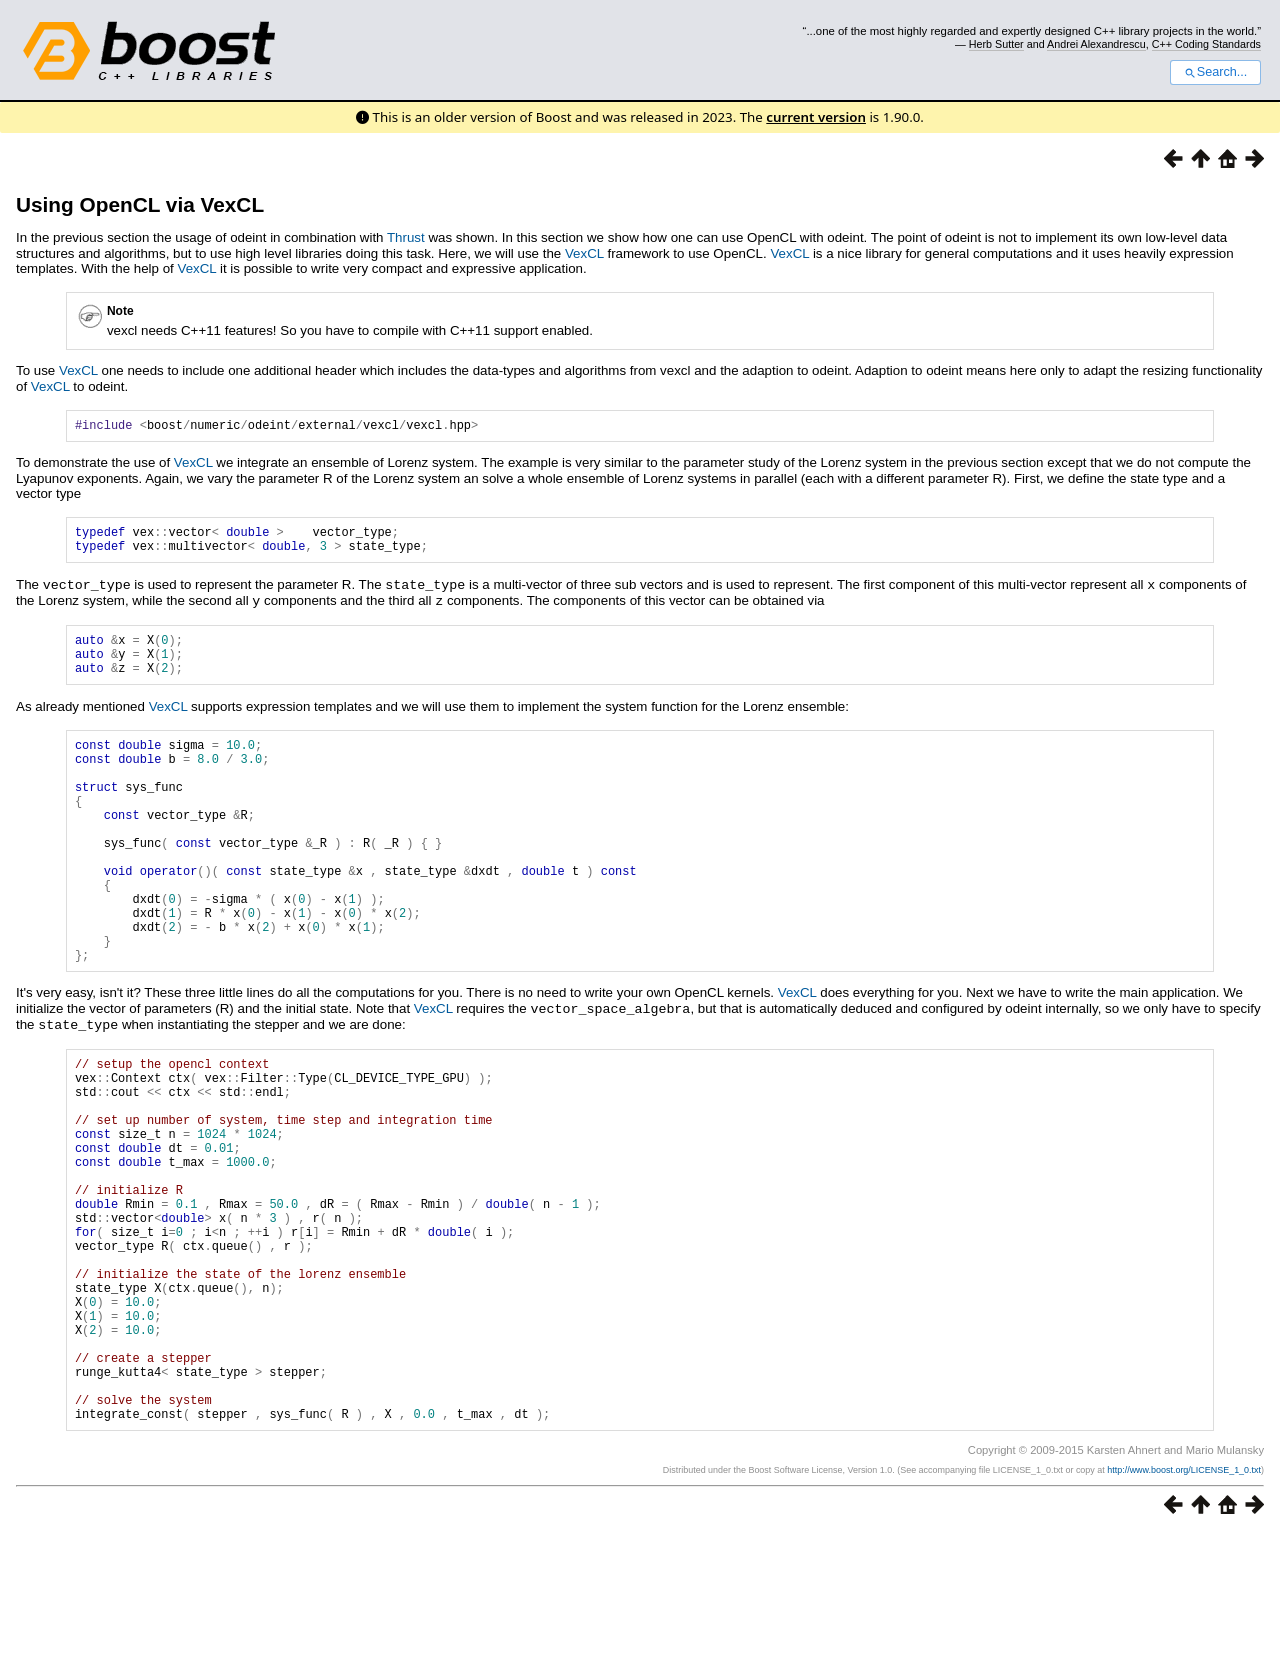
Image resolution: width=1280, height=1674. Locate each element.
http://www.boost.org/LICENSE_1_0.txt (1184, 1610)
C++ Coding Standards (1206, 44)
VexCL (584, 253)
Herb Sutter (996, 44)
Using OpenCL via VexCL (140, 204)
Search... (1215, 72)
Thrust (406, 237)
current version (816, 117)
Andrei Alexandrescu (1096, 44)
